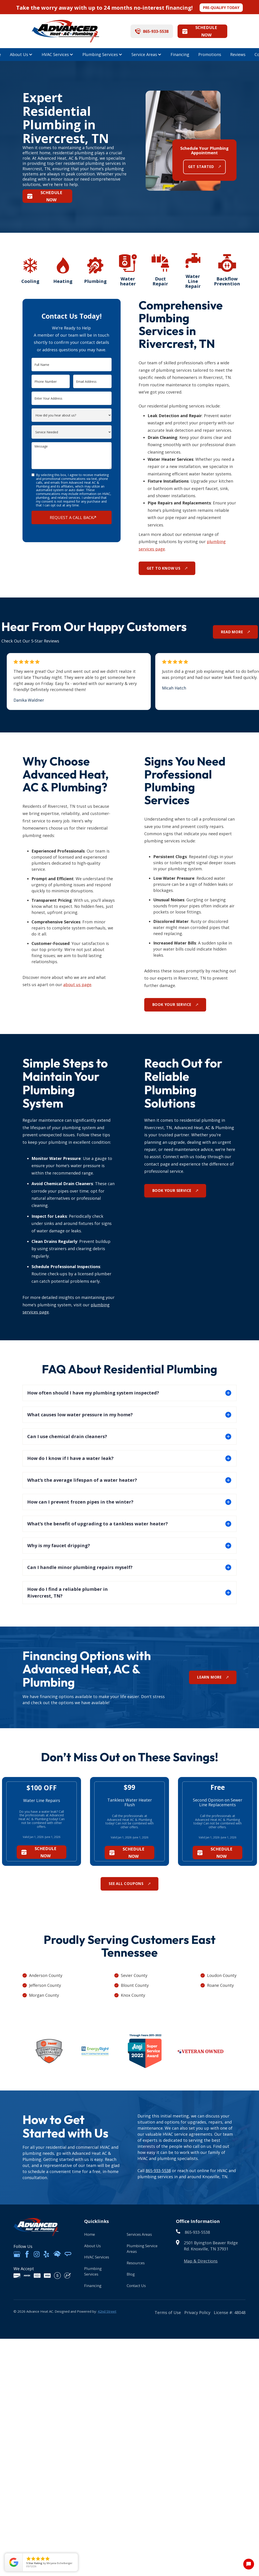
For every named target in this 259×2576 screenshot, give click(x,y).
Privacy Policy (197, 2312)
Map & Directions (201, 2261)
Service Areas (144, 54)
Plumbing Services (100, 54)
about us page (77, 984)
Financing (180, 54)
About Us (19, 54)
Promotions (209, 54)
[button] (21, 54)
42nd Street (107, 2311)
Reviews (237, 54)
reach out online (193, 2170)
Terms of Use (168, 2312)
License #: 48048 (229, 2312)
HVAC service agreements (187, 2134)
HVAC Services (55, 54)
